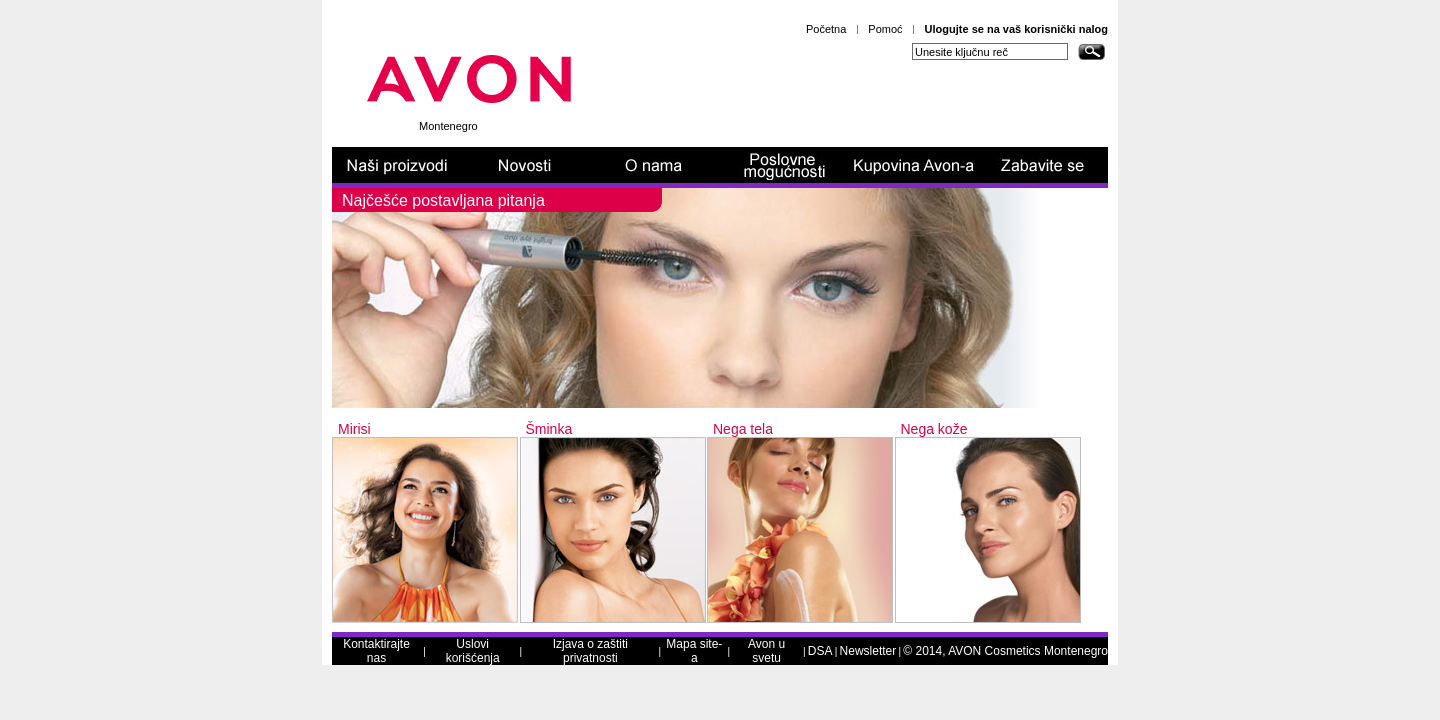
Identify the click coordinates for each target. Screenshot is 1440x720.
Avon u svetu (766, 651)
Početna (826, 29)
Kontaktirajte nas (376, 651)
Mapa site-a (694, 651)
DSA (820, 651)
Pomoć (885, 29)
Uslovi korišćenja (473, 651)
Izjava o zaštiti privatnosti (590, 651)
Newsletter (868, 651)
